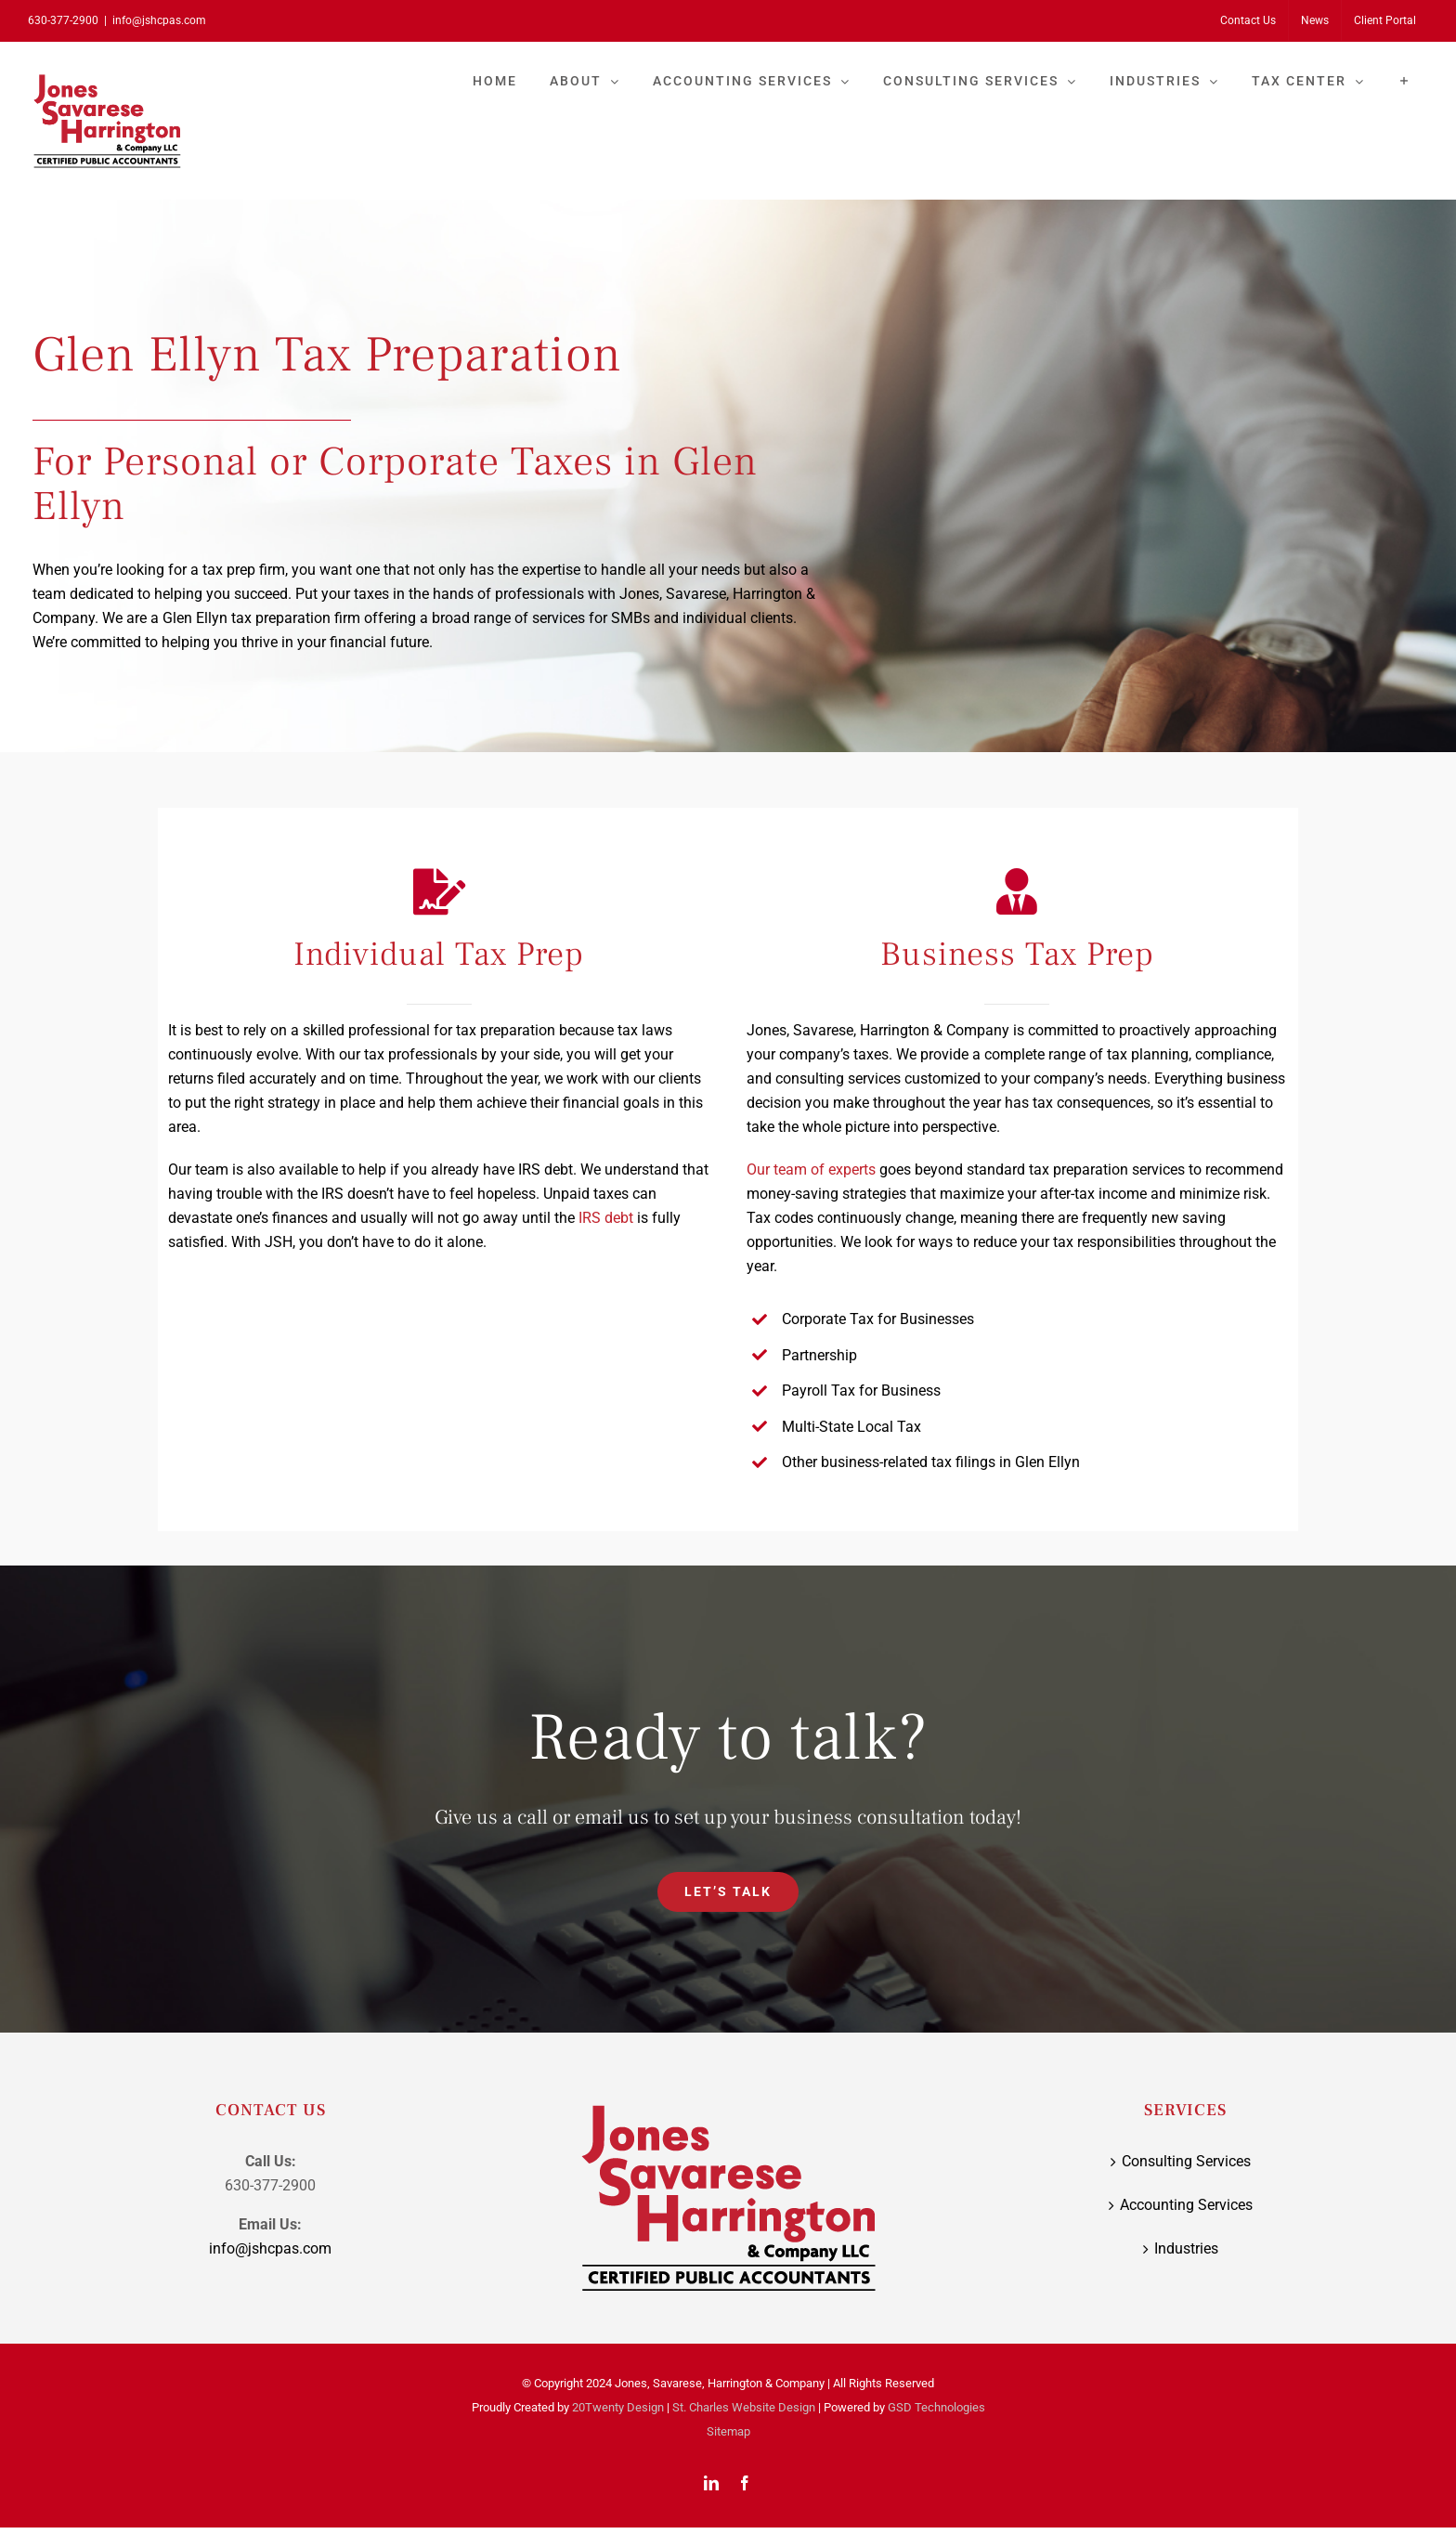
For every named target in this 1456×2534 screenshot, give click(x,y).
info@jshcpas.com (159, 20)
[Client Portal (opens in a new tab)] (1385, 20)
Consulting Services (1186, 2161)
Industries (1186, 2248)
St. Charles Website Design (743, 2407)
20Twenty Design (618, 2407)
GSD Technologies (936, 2407)
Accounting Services (1186, 2205)
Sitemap (728, 2431)
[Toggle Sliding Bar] (1404, 81)
